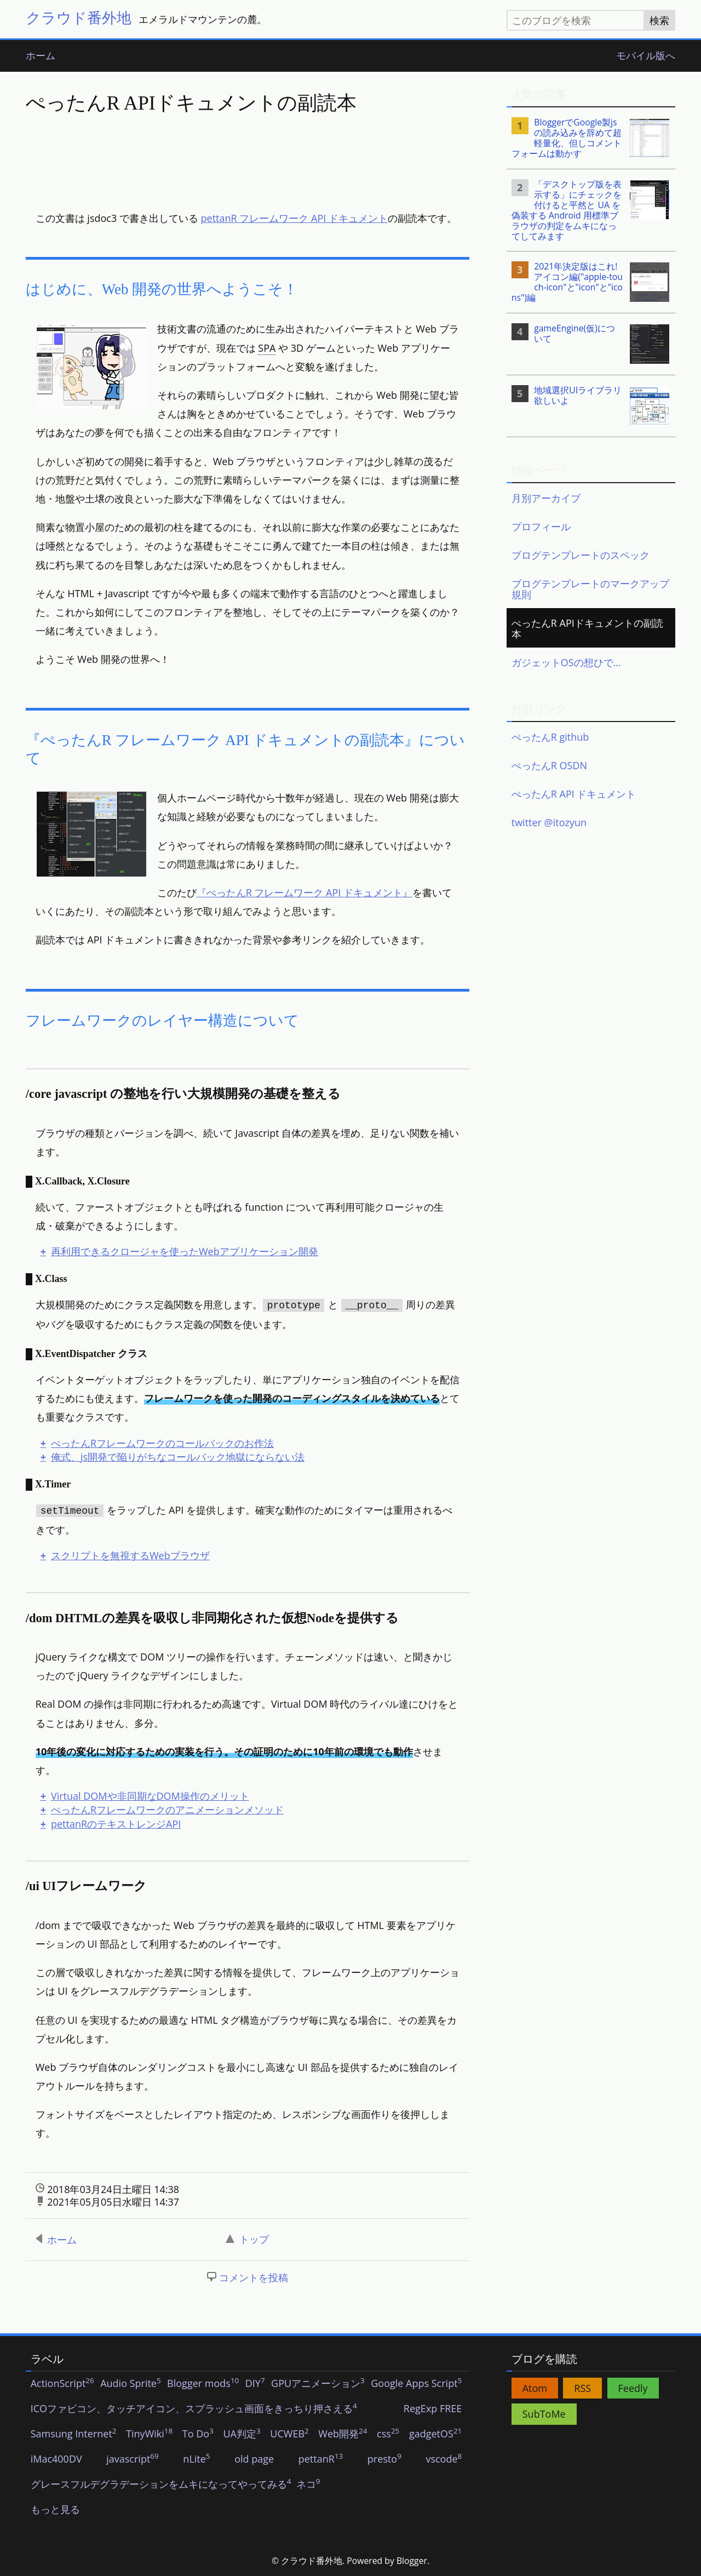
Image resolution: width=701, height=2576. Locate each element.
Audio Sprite (130, 2384)
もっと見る (55, 2510)
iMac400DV (56, 2459)
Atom (534, 2388)
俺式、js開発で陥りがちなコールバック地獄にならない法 (177, 1456)
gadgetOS (435, 2434)
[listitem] (591, 138)
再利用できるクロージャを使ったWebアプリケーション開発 (184, 1251)
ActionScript (62, 2384)
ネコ (308, 2484)
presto (384, 2459)
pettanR (320, 2459)
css (388, 2434)
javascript (132, 2459)
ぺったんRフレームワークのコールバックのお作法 (162, 1443)
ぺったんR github (550, 736)
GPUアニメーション (318, 2384)
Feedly (633, 2388)
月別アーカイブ (546, 498)
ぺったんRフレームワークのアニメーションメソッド (167, 1809)
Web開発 (342, 2434)
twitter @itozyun (549, 822)
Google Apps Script (416, 2384)
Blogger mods (203, 2384)
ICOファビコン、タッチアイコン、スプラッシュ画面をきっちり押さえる (194, 2409)
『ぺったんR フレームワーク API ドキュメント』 (304, 892)
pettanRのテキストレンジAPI (116, 1823)
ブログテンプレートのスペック (581, 555)
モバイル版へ (645, 56)
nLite (196, 2459)
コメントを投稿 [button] (253, 2277)
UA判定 (241, 2434)
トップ (247, 2239)
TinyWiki (149, 2434)
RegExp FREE (433, 2409)
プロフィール (541, 526)
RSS (582, 2388)
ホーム (40, 56)
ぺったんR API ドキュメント (574, 793)
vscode (444, 2459)
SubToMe (544, 2413)
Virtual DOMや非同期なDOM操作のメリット (150, 1795)
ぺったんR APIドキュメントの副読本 (587, 628)
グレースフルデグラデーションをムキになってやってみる (161, 2484)
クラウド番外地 (78, 17)
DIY (255, 2384)
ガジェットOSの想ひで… (566, 662)
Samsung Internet (74, 2434)
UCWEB (289, 2434)
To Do (198, 2434)
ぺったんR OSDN (549, 765)
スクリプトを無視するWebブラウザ (130, 1555)
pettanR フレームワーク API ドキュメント (294, 218)
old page (254, 2459)
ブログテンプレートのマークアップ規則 (590, 589)
